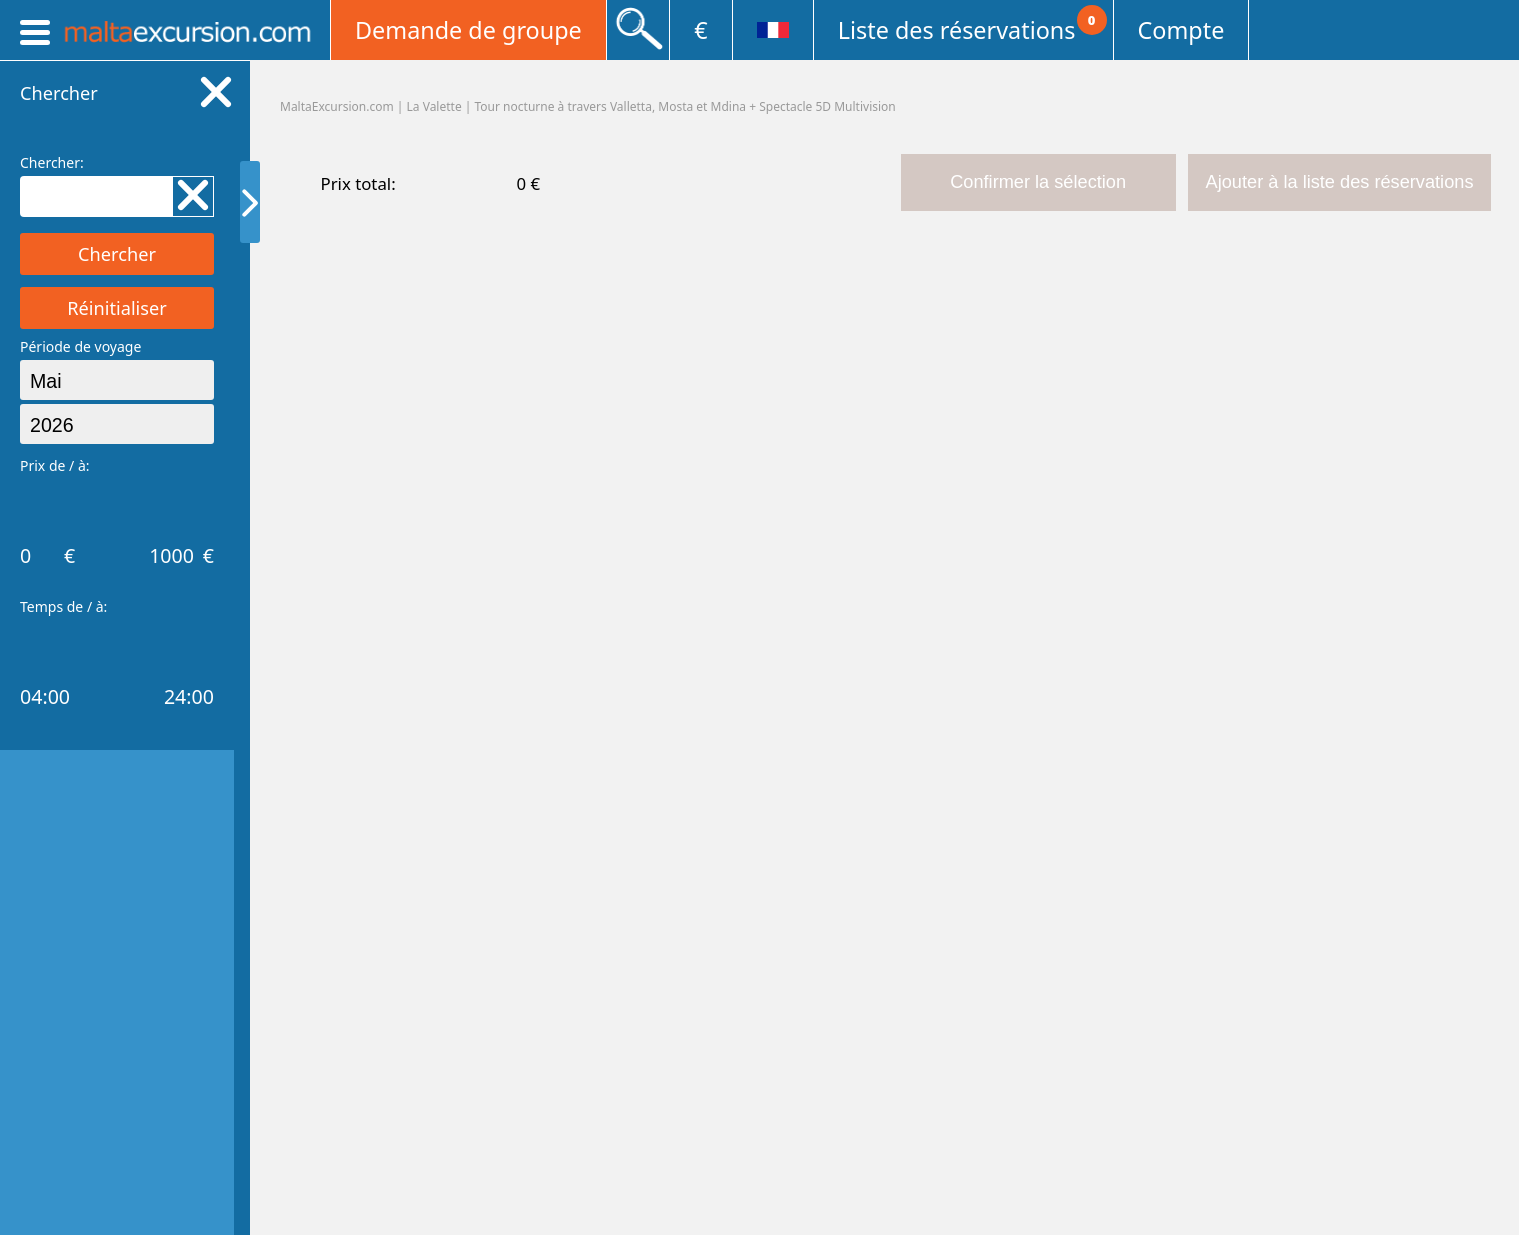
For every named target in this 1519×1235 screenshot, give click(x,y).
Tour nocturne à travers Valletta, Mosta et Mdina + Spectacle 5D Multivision (685, 106)
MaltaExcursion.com (337, 106)
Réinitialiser (117, 308)
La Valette (434, 106)
